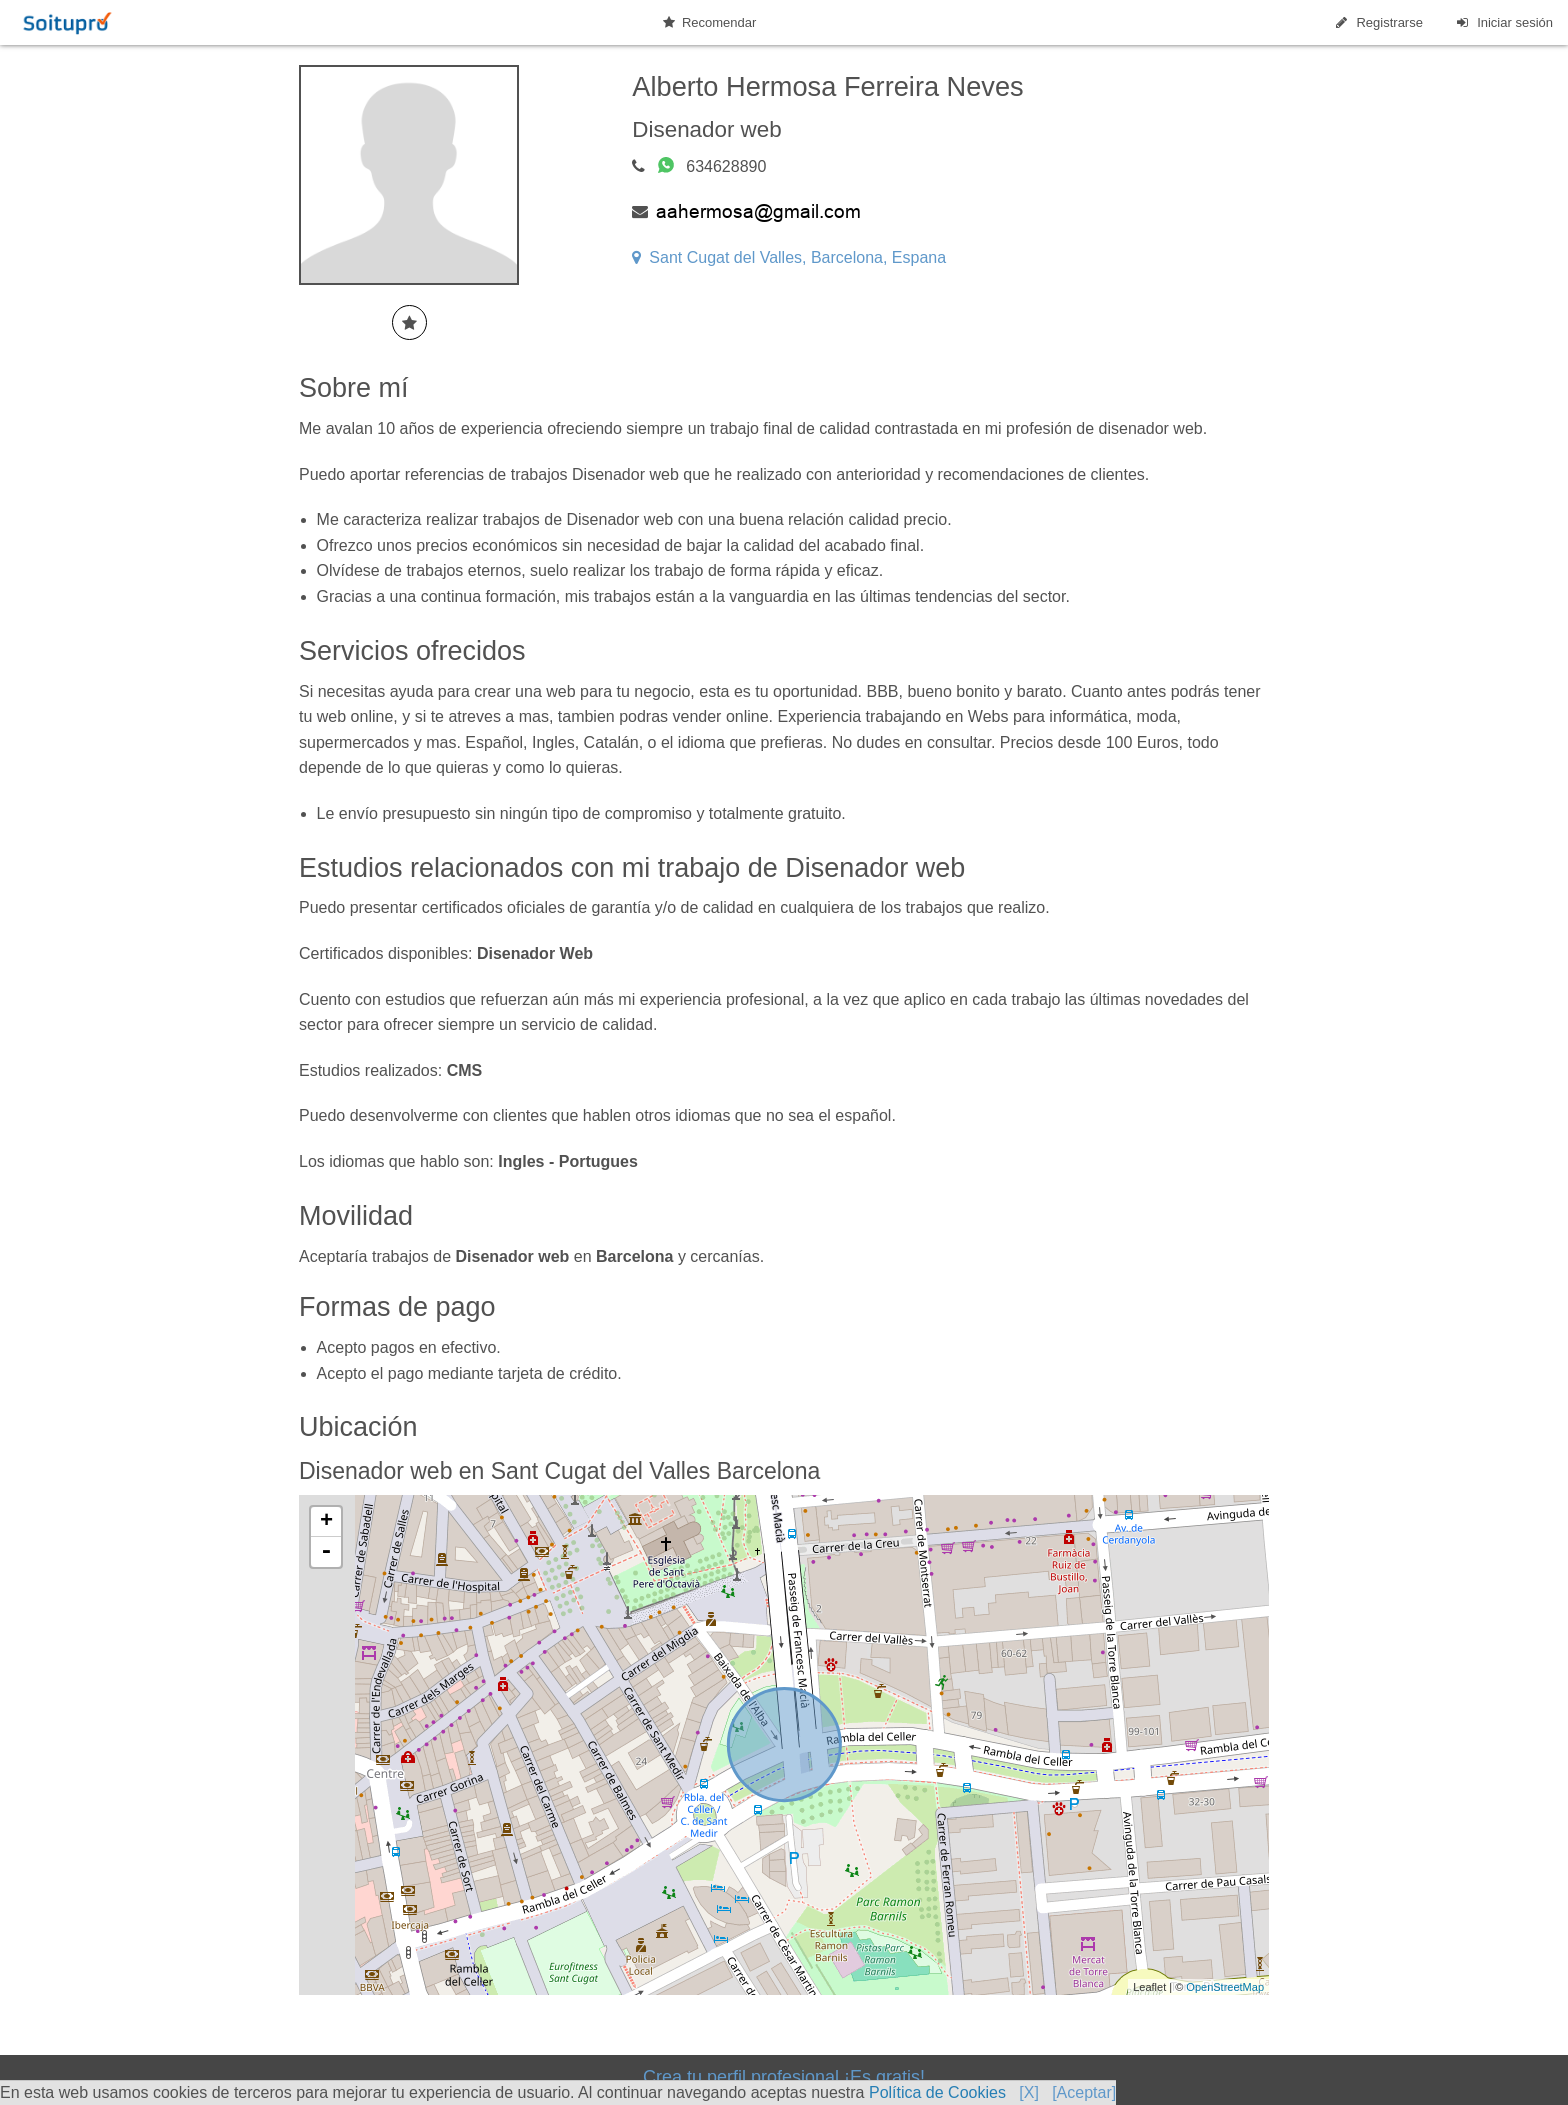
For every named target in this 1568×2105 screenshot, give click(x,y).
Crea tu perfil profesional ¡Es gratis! (784, 2077)
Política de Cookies (937, 2092)
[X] (1029, 2092)
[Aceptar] (1084, 2092)
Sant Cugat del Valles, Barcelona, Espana (789, 257)
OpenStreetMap (1225, 1987)
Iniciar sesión (1503, 22)
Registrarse (1378, 22)
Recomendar (709, 22)
